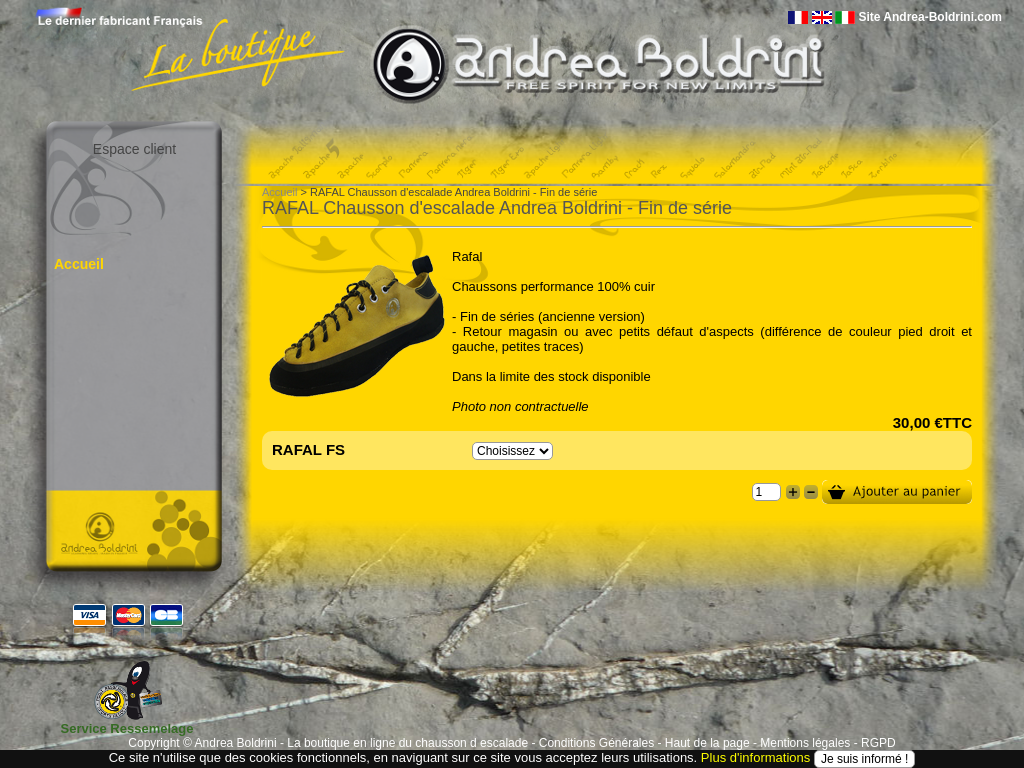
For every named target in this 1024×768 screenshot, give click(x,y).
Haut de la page (707, 743)
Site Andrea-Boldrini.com (930, 17)
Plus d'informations (755, 757)
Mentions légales (805, 743)
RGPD (878, 743)
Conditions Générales (596, 743)
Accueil (79, 264)
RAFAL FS (308, 449)
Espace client (134, 149)
